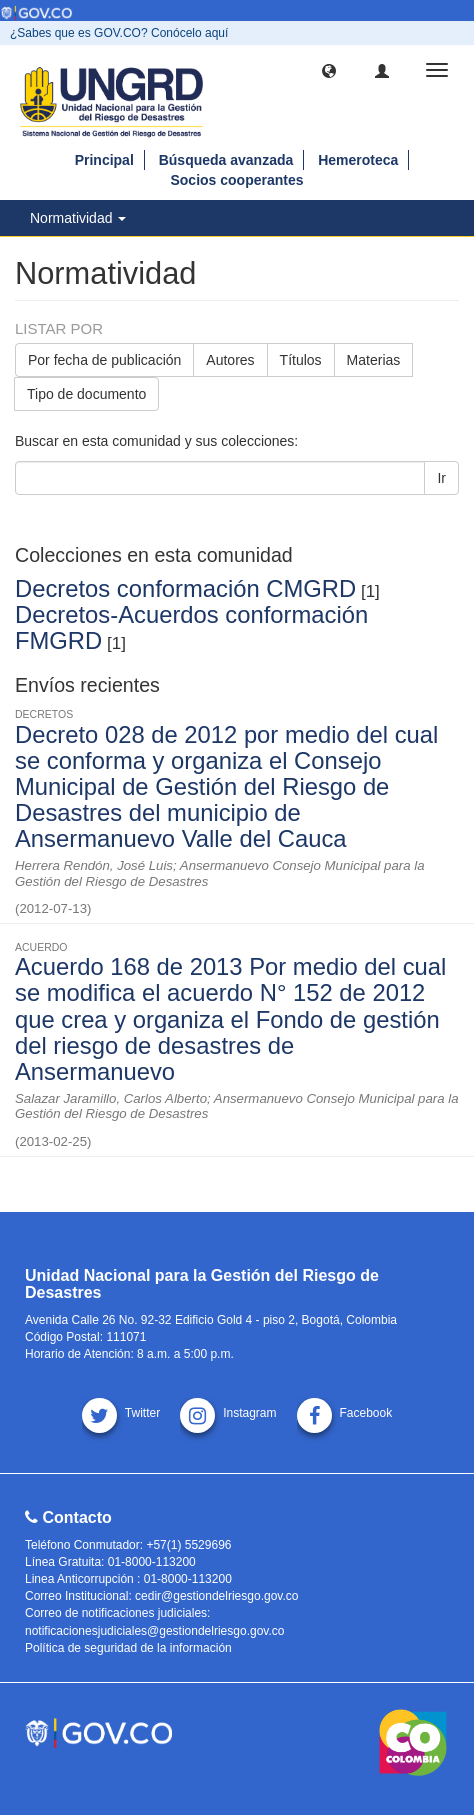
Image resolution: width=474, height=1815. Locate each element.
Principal (104, 160)
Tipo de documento (86, 394)
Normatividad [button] (78, 218)
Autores (230, 360)
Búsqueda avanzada (226, 160)
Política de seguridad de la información (128, 1648)
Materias (374, 360)
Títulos (301, 360)
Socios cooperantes (236, 180)
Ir (441, 478)
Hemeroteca (358, 160)
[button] (329, 70)
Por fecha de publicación (104, 360)
